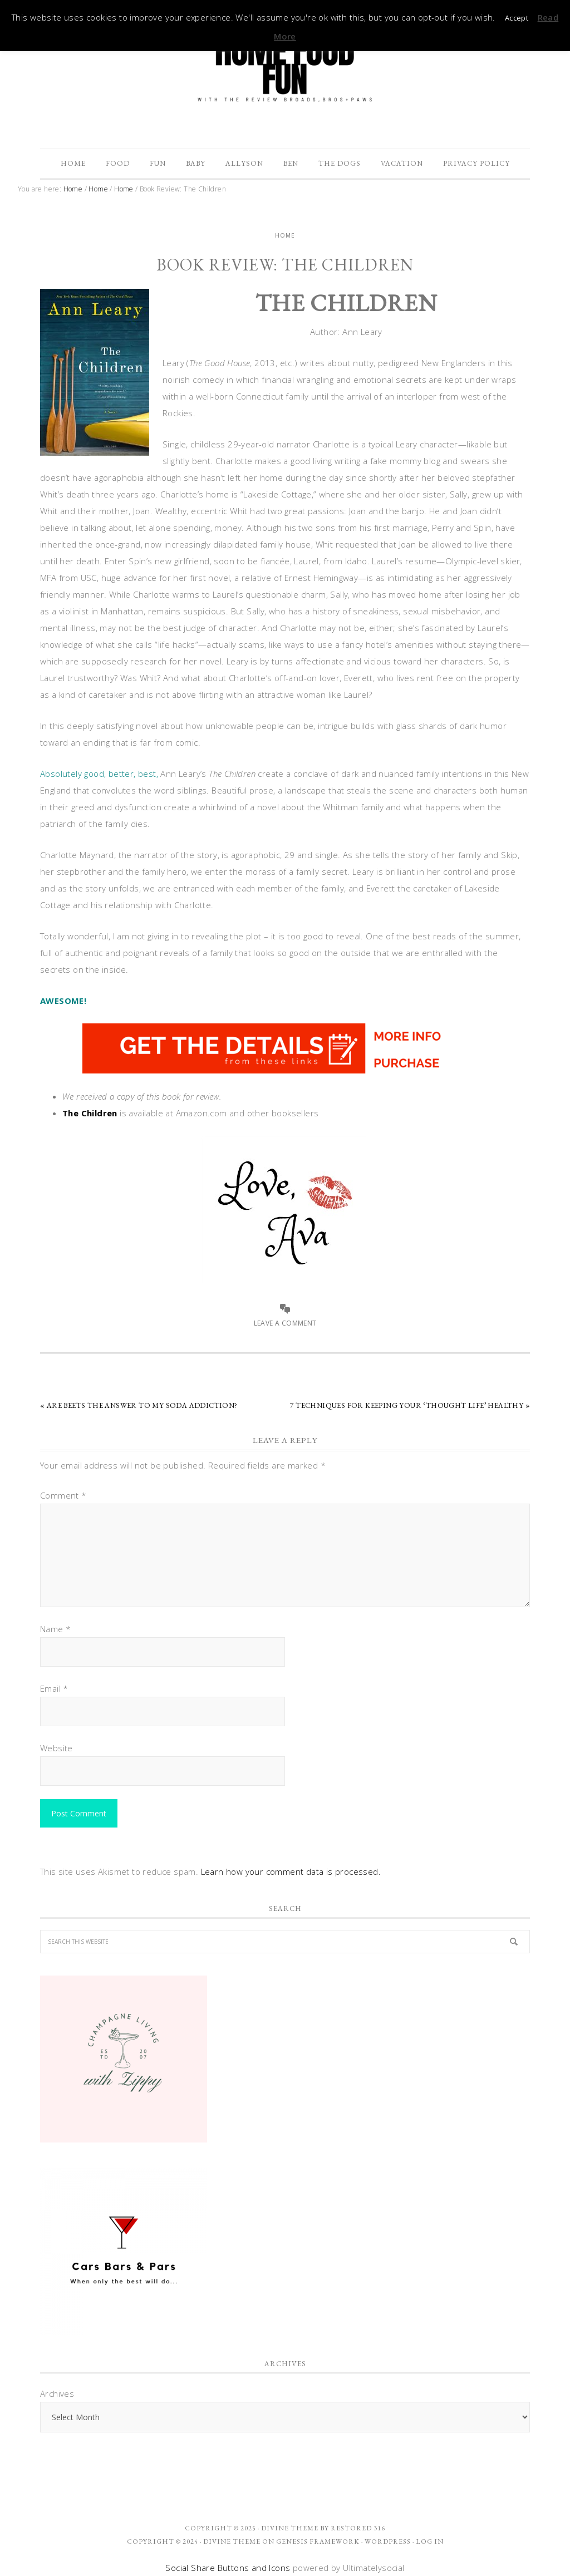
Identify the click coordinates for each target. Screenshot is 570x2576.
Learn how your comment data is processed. (291, 1871)
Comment (63, 1495)
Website (56, 1748)
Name (55, 1628)
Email (54, 1688)
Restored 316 (358, 2528)
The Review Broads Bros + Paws (285, 68)
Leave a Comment (285, 1323)
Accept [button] (516, 18)
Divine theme (289, 2528)
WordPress (388, 2541)
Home (285, 235)
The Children (89, 1113)
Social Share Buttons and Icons (227, 2567)
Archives (57, 2393)
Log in (430, 2541)
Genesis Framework (318, 2541)
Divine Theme (232, 2541)
